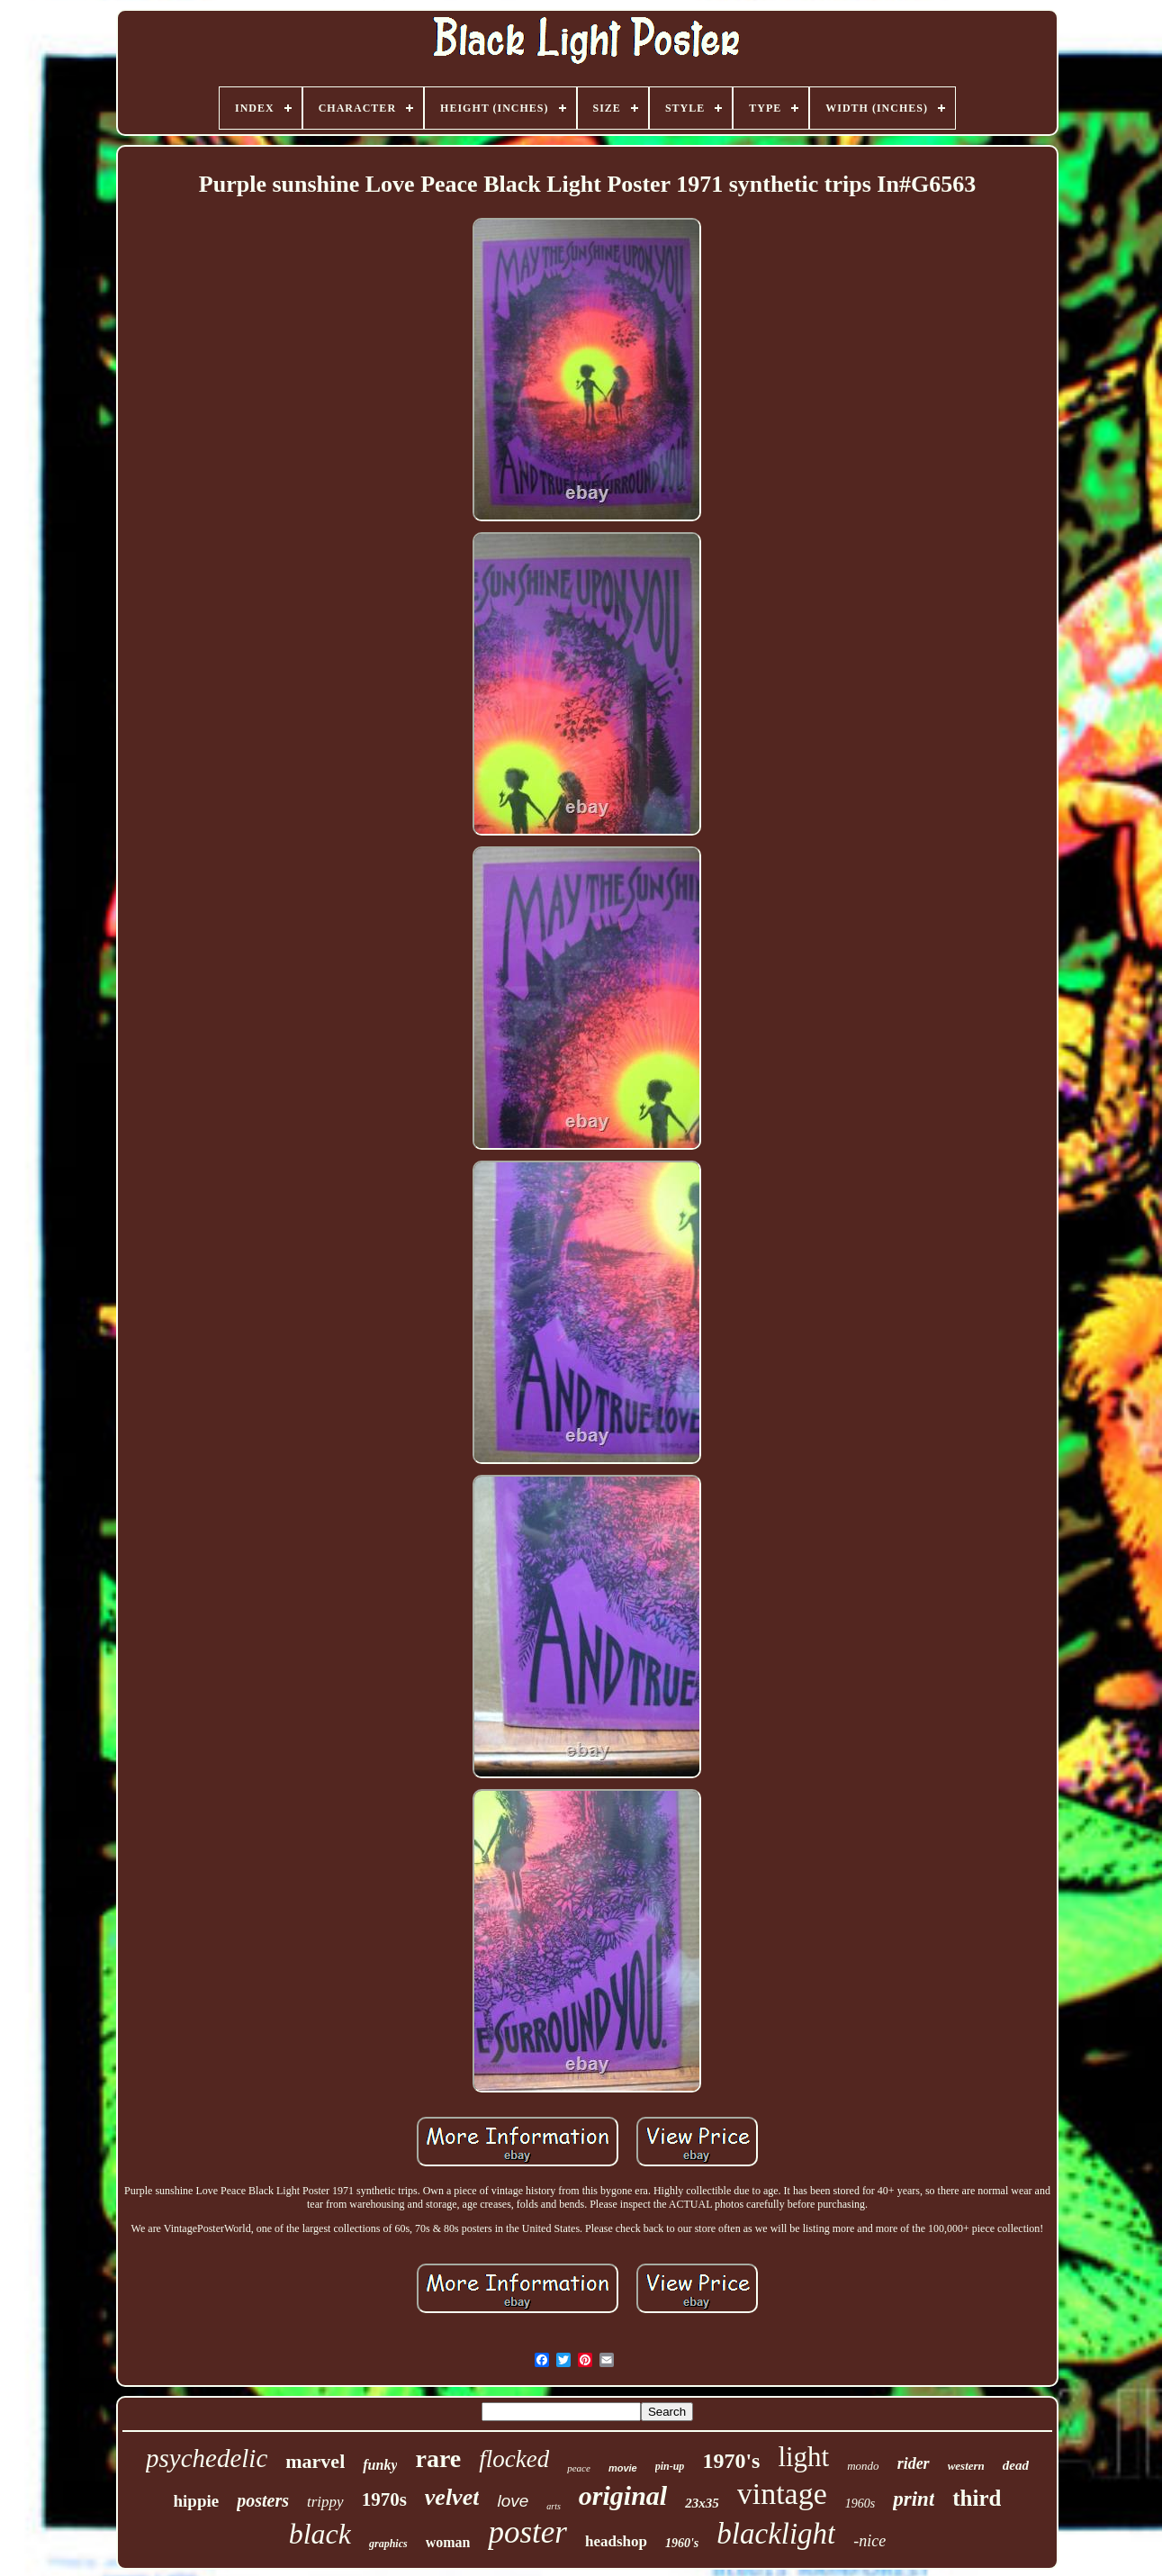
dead (1016, 2465)
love (512, 2500)
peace (578, 2468)
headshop (616, 2541)
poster (527, 2532)
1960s (860, 2503)
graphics (388, 2543)
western (966, 2465)
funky (380, 2464)
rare (438, 2458)
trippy (325, 2501)
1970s (384, 2499)
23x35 (702, 2503)
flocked (514, 2458)
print (913, 2499)
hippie (197, 2500)
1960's (681, 2543)
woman (448, 2542)
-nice (869, 2541)
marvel (315, 2461)
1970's (731, 2460)
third (976, 2498)
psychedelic (206, 2458)
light (803, 2456)
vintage (782, 2493)
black (320, 2533)
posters (263, 2500)
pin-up (670, 2466)
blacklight (775, 2533)
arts (553, 2506)
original (623, 2495)
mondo (862, 2465)
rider (913, 2463)
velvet (452, 2497)
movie (622, 2468)
